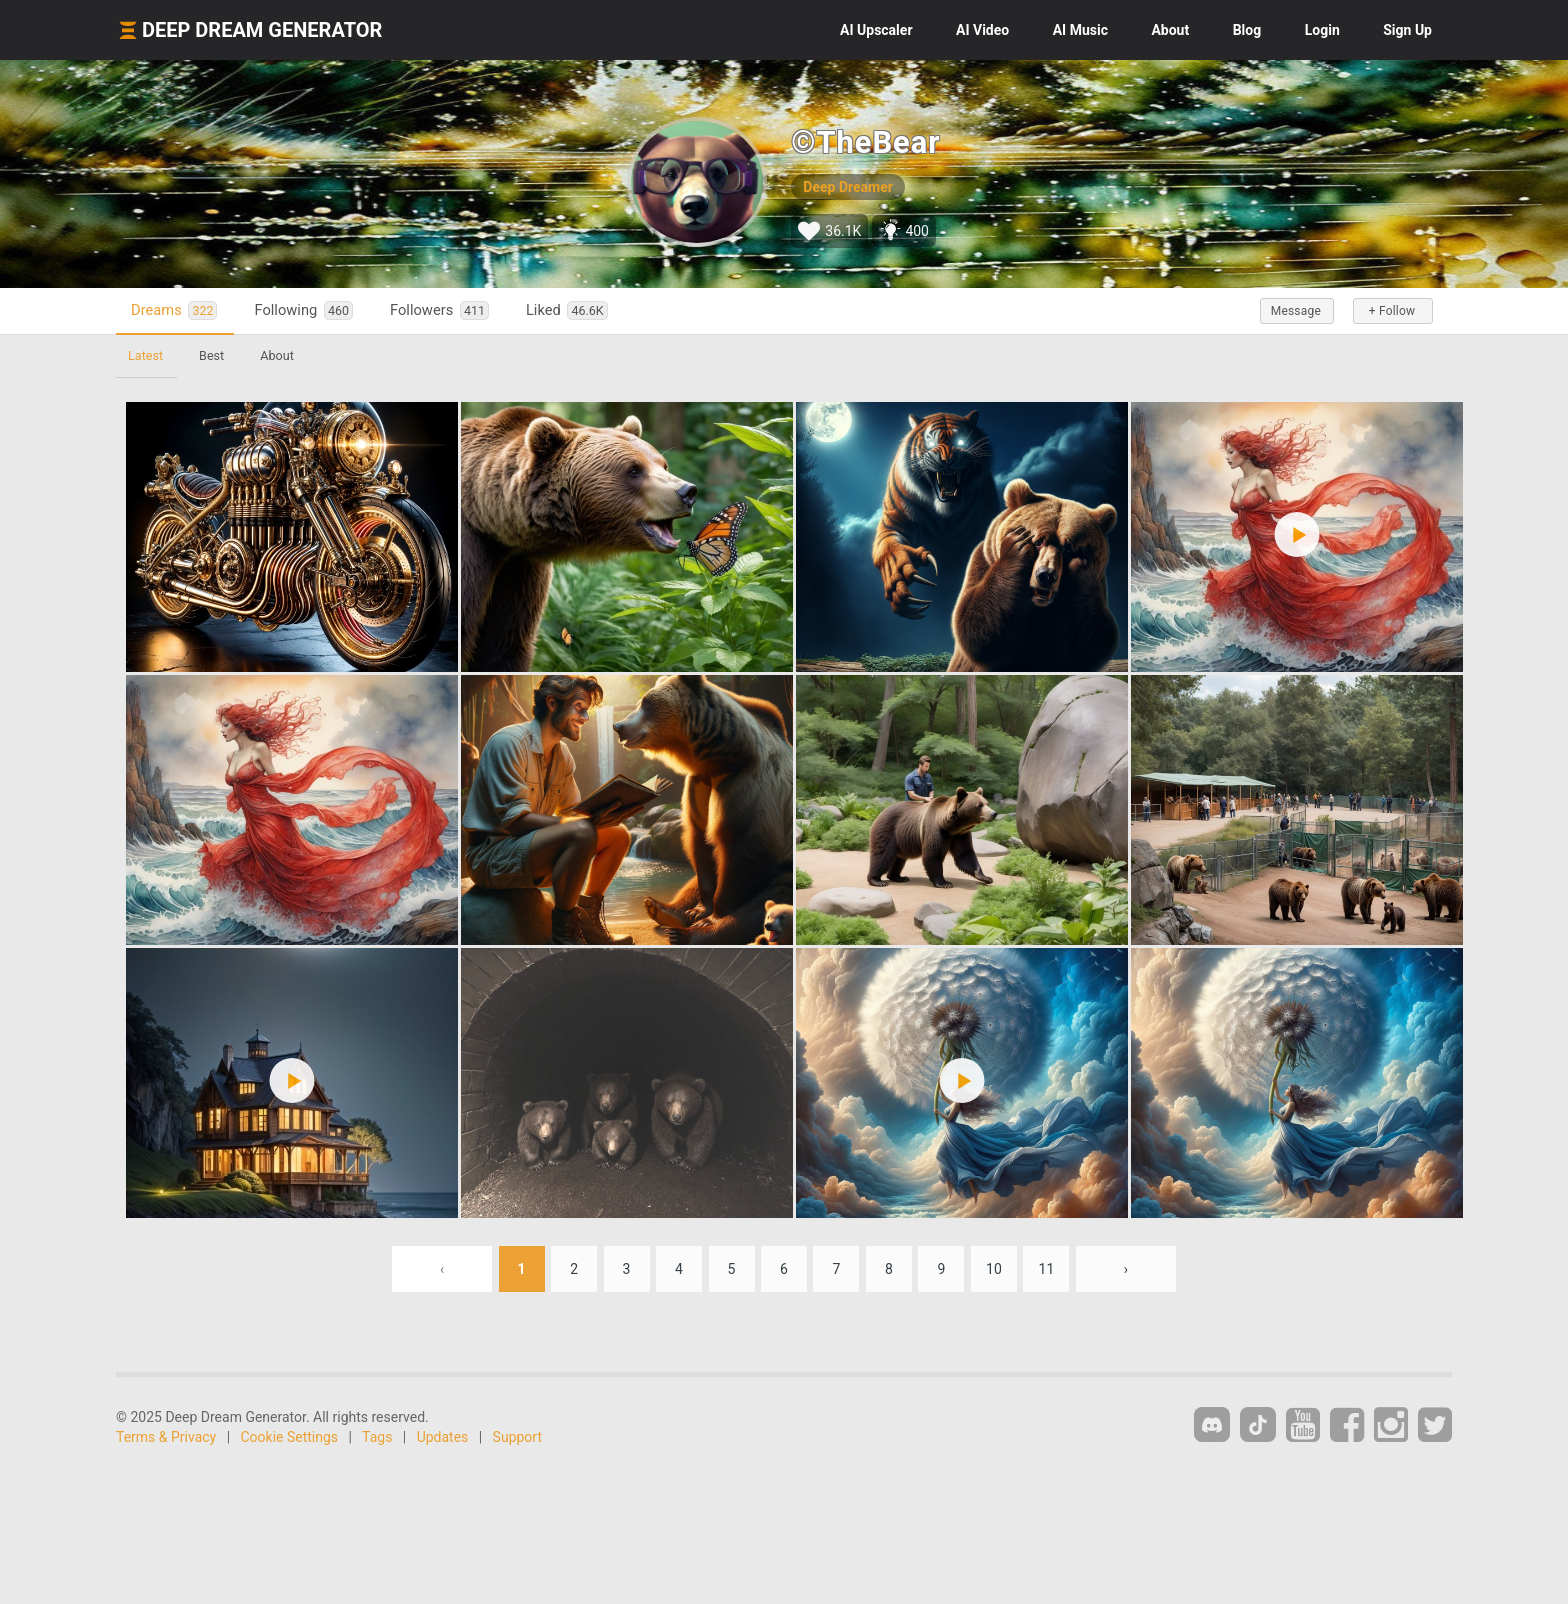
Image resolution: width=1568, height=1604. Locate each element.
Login (1322, 30)
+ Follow (1392, 311)
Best (211, 355)
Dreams (174, 310)
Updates (443, 1437)
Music (1080, 30)
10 (994, 1269)
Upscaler (876, 30)
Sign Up (1407, 30)
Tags (377, 1437)
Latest (145, 355)
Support (517, 1437)
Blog (1247, 30)
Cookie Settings (290, 1437)
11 (1047, 1269)
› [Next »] (1126, 1269)
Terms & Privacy (166, 1437)
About (1170, 30)
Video (982, 30)
